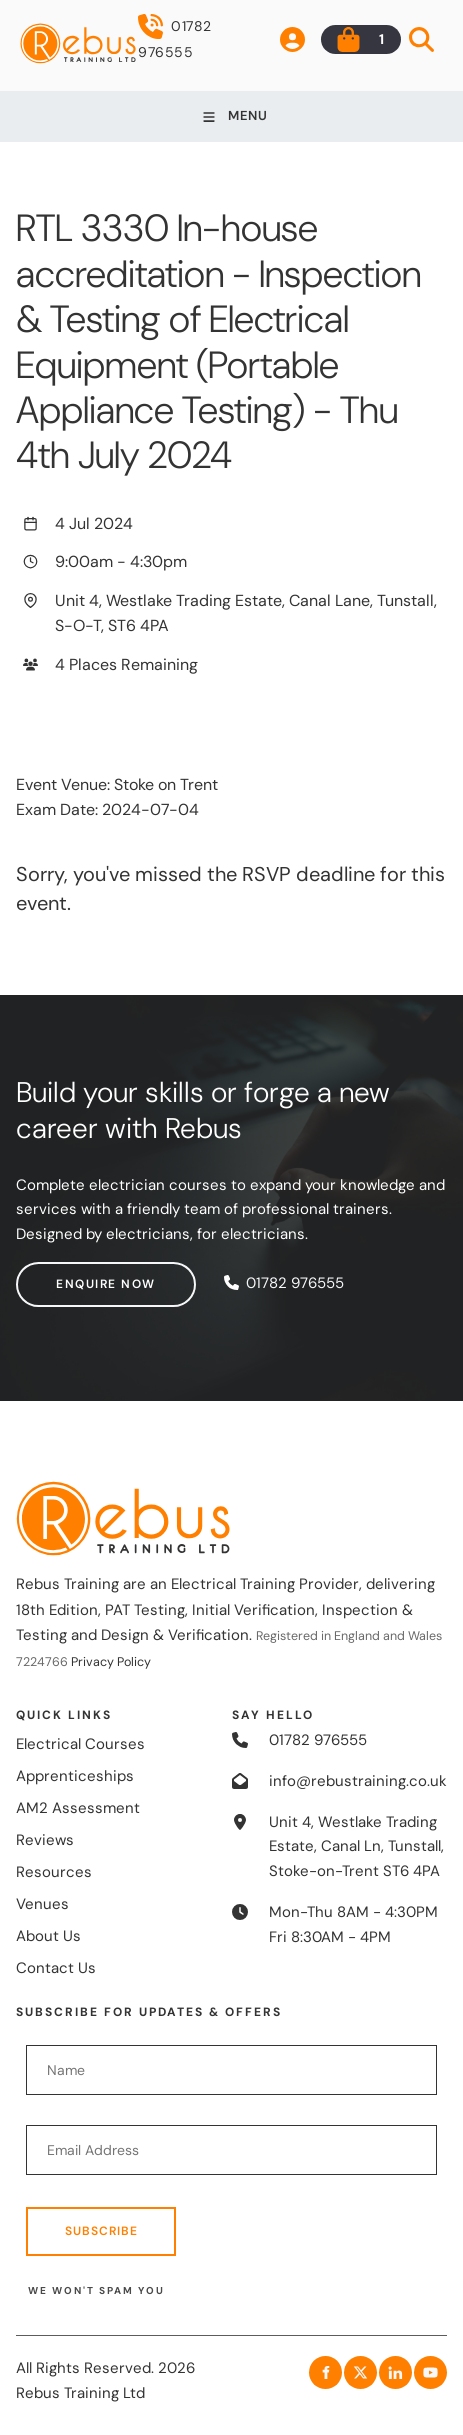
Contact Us (56, 1968)
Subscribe (101, 2231)
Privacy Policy (111, 1662)
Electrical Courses (80, 1744)
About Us (48, 1936)
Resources (54, 1872)
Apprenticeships (75, 1776)
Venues (42, 1904)
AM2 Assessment (78, 1808)
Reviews (45, 1840)
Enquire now (66, 1274)
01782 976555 (175, 37)
